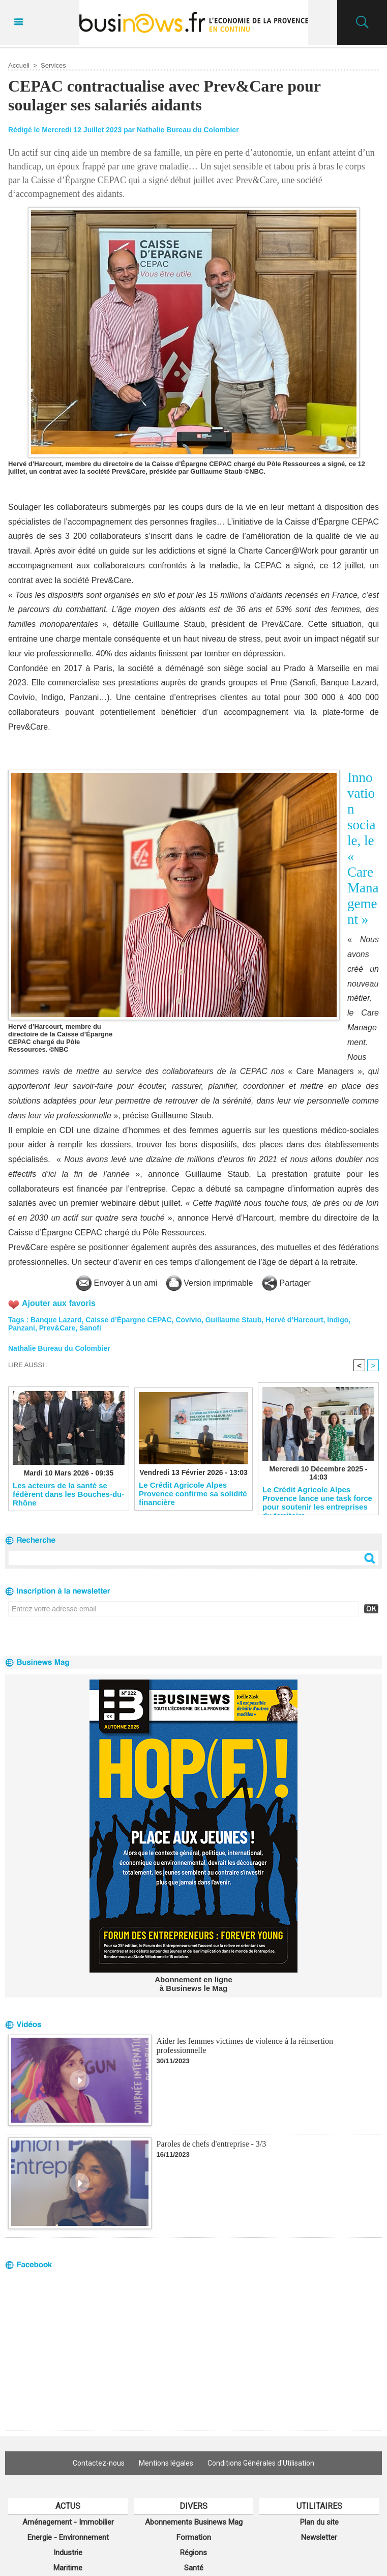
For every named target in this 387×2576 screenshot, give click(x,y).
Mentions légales (166, 2463)
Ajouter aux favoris (59, 1303)
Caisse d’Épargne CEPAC (128, 1320)
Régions (193, 2552)
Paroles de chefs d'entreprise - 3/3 (211, 2143)
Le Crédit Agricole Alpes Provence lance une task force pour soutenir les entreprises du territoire (317, 1498)
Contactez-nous (99, 2463)
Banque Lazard (56, 1320)
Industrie (67, 2552)
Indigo (337, 1320)
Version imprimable (209, 1283)
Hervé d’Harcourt (294, 1320)
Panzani (21, 1328)
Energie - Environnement (68, 2537)
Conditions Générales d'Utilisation (260, 2463)
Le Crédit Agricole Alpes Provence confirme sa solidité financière (193, 1493)
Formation (193, 2537)
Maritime (67, 2567)
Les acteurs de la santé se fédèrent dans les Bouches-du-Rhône (68, 1494)
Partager (286, 1283)
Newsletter (319, 2537)
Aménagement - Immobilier (68, 2522)
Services (53, 65)
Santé (193, 2567)
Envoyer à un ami (116, 1283)
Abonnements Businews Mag (194, 2522)
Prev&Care (57, 1328)
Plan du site (319, 2522)
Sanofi (90, 1328)
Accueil (18, 65)
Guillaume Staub (233, 1320)
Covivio (188, 1320)
